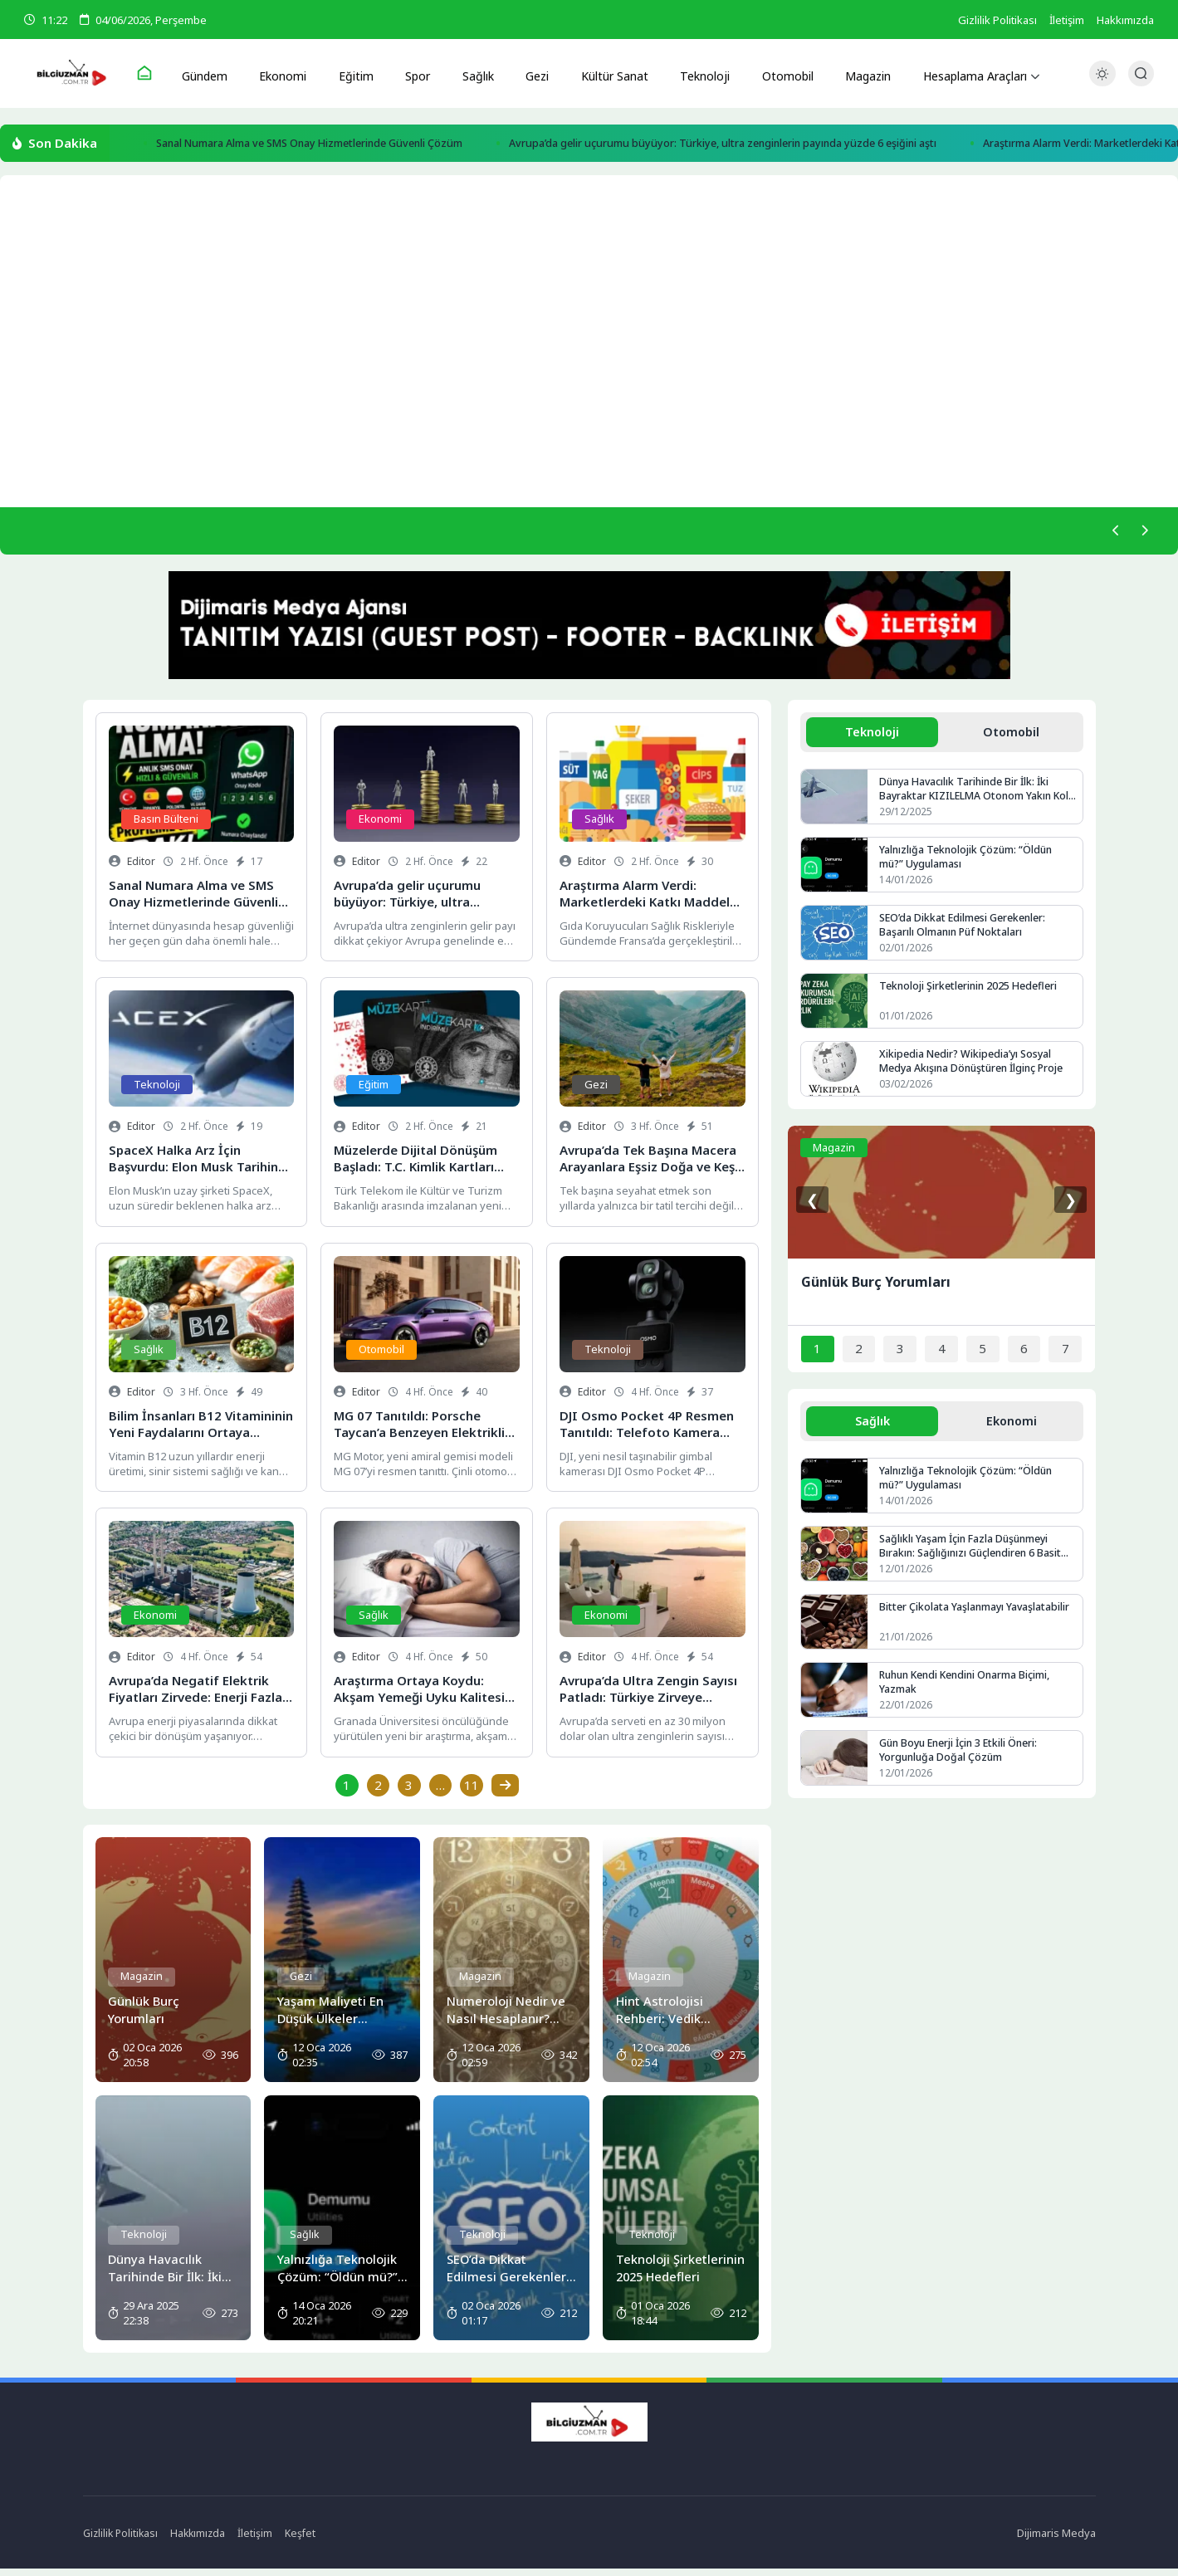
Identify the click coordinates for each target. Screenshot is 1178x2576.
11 (473, 1792)
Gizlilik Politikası (997, 19)
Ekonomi (289, 74)
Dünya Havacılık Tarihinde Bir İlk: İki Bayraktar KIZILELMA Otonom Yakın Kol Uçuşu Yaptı (968, 798)
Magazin (849, 74)
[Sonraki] (1142, 535)
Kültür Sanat (603, 74)
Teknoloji (692, 74)
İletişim (1066, 19)
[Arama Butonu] (1141, 74)
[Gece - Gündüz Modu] (1102, 83)
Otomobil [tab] (1011, 739)
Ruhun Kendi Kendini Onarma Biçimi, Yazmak (970, 1694)
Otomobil (771, 74)
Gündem (213, 74)
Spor (415, 74)
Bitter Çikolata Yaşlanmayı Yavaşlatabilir (975, 1618)
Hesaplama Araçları (959, 74)
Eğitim (358, 74)
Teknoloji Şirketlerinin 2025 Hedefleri (970, 995)
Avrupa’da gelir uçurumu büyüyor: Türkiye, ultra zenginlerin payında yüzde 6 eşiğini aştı (817, 146)
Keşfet (307, 2540)
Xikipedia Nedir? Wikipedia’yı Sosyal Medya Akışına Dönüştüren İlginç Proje (976, 1071)
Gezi (528, 74)
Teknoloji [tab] (872, 739)
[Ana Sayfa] (154, 74)
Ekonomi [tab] (1011, 1431)
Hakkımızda (1125, 19)
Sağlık (472, 74)
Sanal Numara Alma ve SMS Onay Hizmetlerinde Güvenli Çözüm (338, 146)
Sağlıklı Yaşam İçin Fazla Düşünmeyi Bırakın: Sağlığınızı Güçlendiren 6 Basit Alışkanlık (973, 1558)
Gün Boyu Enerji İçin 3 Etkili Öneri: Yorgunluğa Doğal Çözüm (963, 1762)
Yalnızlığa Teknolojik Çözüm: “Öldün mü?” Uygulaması (968, 866)
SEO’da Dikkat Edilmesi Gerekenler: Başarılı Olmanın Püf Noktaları (965, 935)
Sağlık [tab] (872, 1431)
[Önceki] (1111, 535)
